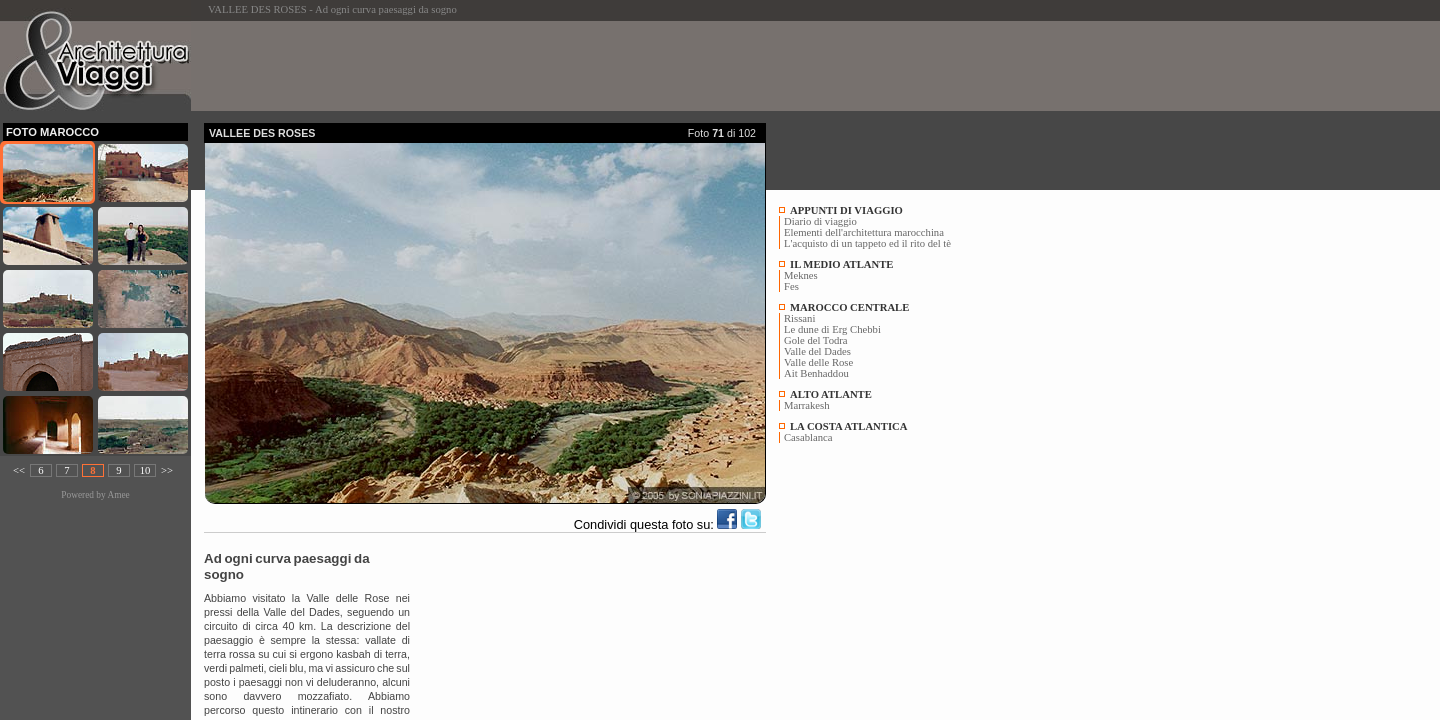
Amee (118, 495)
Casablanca (808, 437)
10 (145, 470)
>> (167, 470)
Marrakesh (807, 405)
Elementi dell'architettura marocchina (864, 232)
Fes (791, 286)
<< (19, 470)
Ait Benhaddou (816, 373)
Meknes (801, 275)
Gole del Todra (816, 340)
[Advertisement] (568, 66)
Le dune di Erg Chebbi (832, 329)
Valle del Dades (817, 351)
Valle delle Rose (818, 362)
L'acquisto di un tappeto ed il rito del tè (867, 243)
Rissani (799, 318)
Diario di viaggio (820, 221)
